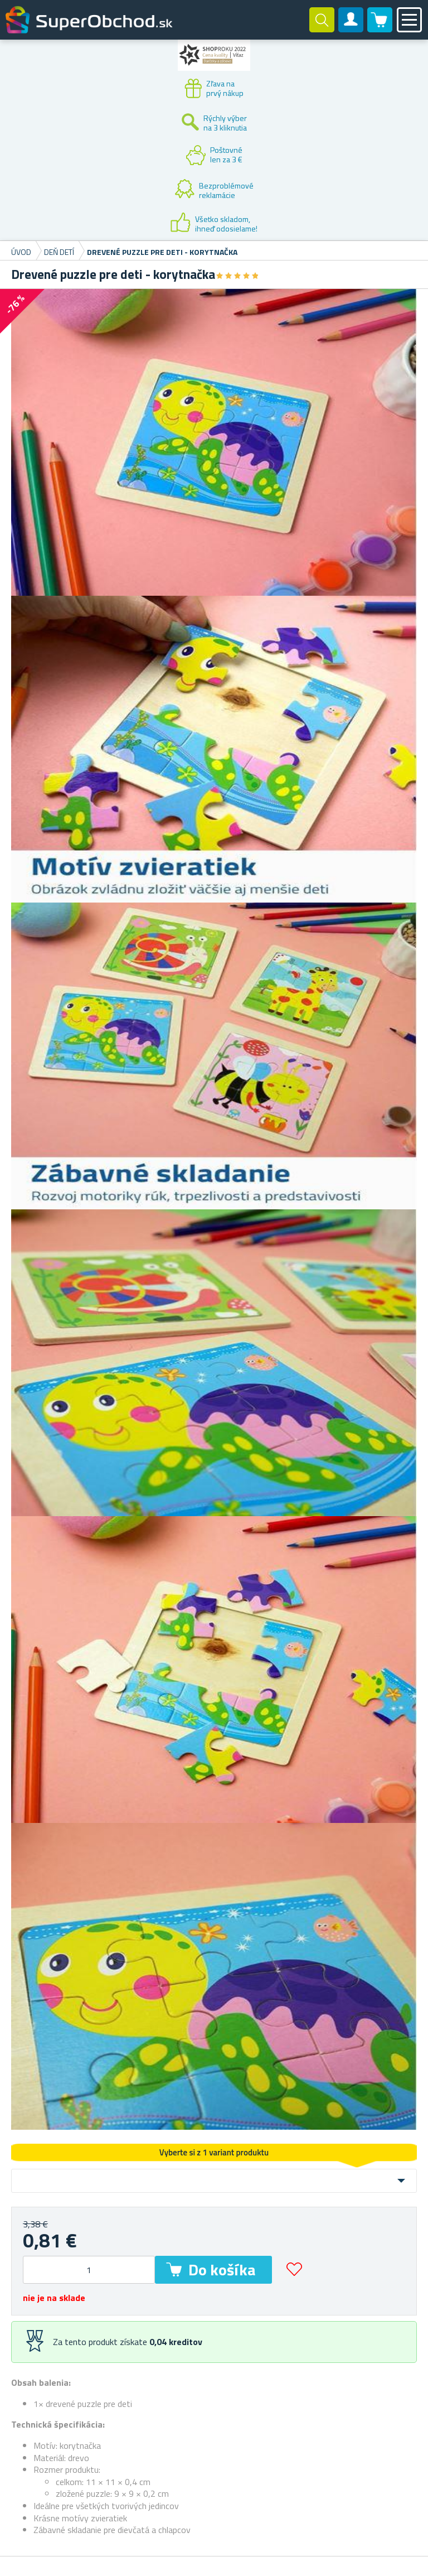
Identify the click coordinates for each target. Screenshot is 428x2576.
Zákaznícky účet (351, 29)
